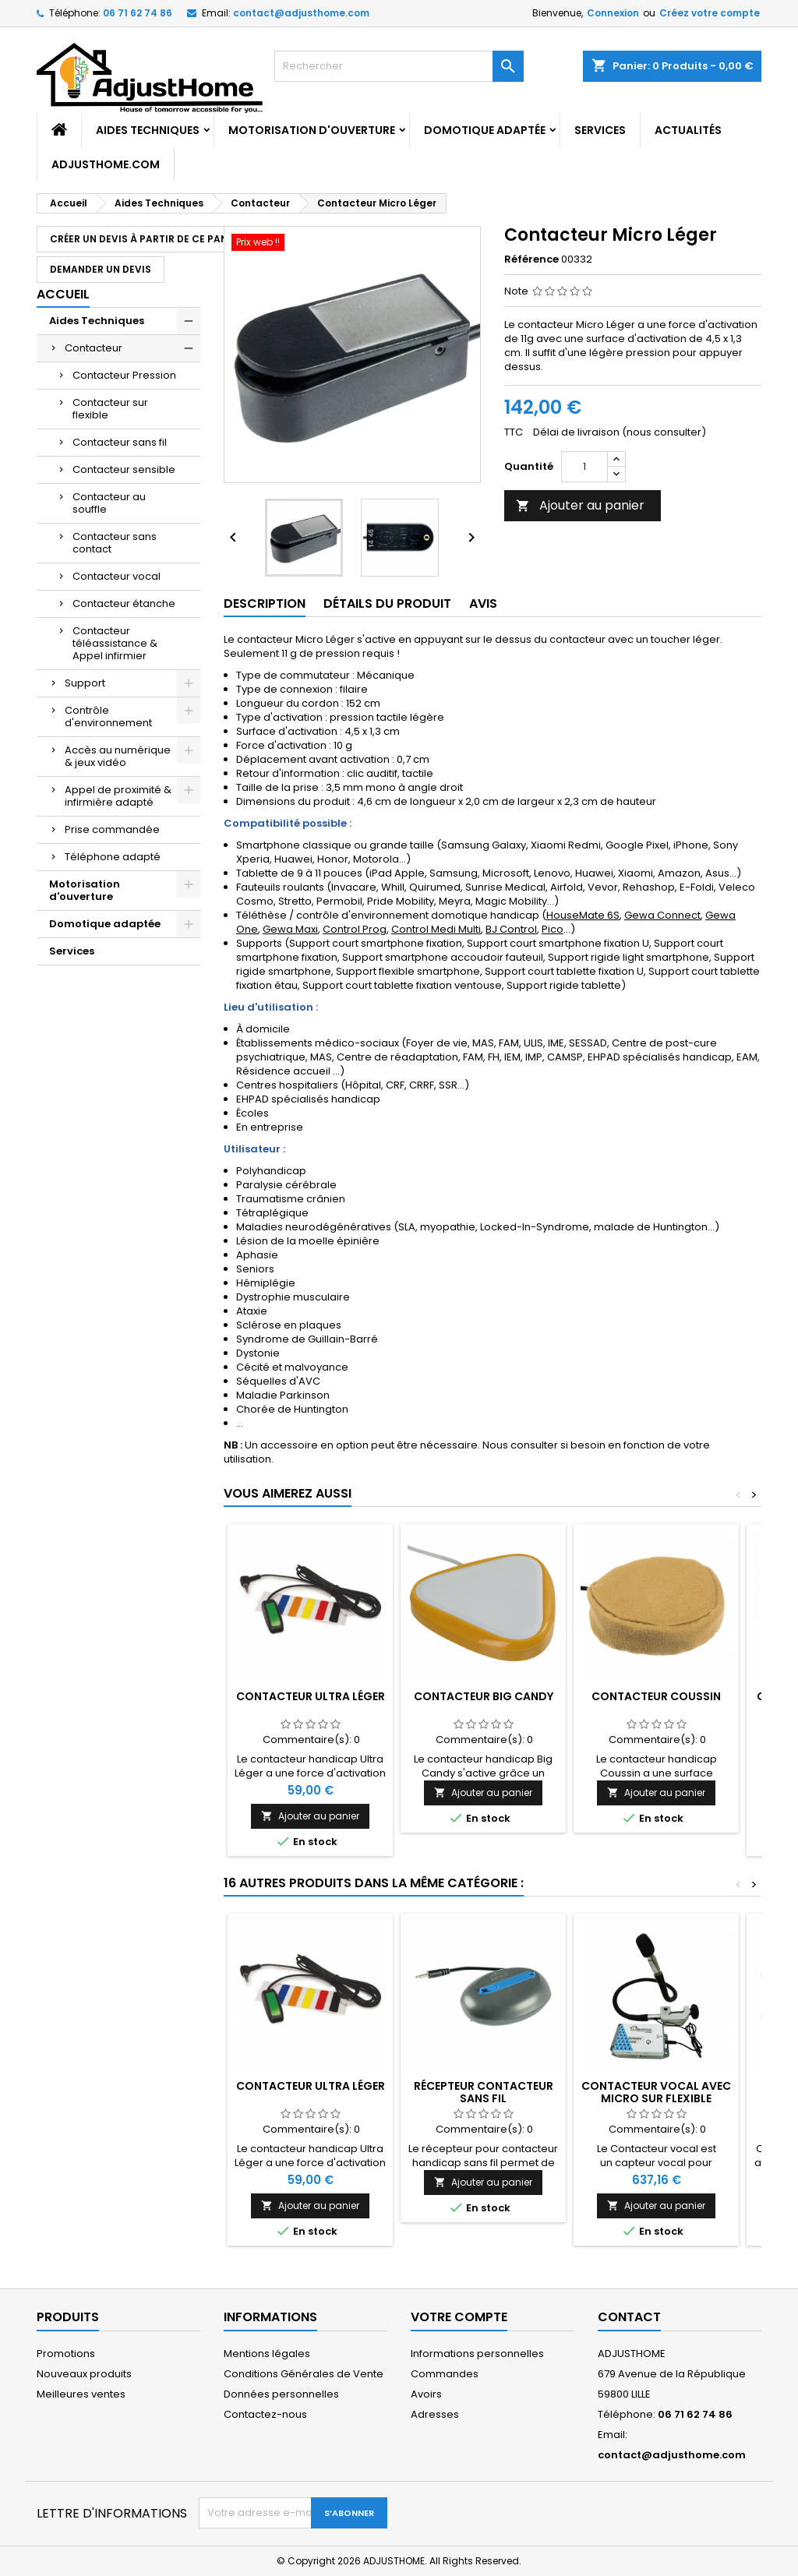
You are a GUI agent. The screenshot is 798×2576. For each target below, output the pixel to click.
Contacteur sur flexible (110, 408)
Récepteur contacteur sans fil (483, 2092)
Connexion (613, 12)
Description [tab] (264, 603)
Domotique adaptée (485, 130)
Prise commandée (112, 829)
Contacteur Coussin (656, 1696)
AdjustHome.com (105, 164)
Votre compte (459, 2317)
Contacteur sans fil (119, 442)
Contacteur (93, 348)
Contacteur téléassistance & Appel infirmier (114, 643)
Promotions (66, 2353)
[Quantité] (584, 466)
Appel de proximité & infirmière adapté (118, 796)
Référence (531, 259)
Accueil (63, 294)
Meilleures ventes (81, 2394)
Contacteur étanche (123, 603)
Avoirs (426, 2394)
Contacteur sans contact (114, 542)
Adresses (435, 2414)
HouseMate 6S (583, 915)
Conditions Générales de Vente (303, 2373)
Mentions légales (267, 2353)
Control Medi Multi (436, 929)
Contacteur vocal (116, 576)
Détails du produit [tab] (387, 603)
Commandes (444, 2373)
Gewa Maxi (290, 929)
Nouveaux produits (84, 2373)
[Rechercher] (399, 66)
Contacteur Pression (124, 375)
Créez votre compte (709, 12)
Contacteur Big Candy (483, 1696)
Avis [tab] (483, 603)
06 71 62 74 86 (137, 12)
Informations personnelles (477, 2353)
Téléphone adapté (113, 856)
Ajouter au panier (580, 505)
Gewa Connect (662, 915)
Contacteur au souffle (109, 503)
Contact (629, 2317)
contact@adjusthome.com (301, 12)
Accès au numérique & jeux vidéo (118, 756)
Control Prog (355, 929)
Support (85, 683)
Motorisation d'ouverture (311, 130)
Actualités (688, 130)
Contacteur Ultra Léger (310, 1696)
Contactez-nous (265, 2414)
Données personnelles (281, 2394)
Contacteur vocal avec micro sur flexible (656, 2092)
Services (600, 130)
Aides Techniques (148, 130)
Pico (552, 929)
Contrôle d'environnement (108, 716)
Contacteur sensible (123, 469)
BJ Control (511, 929)
